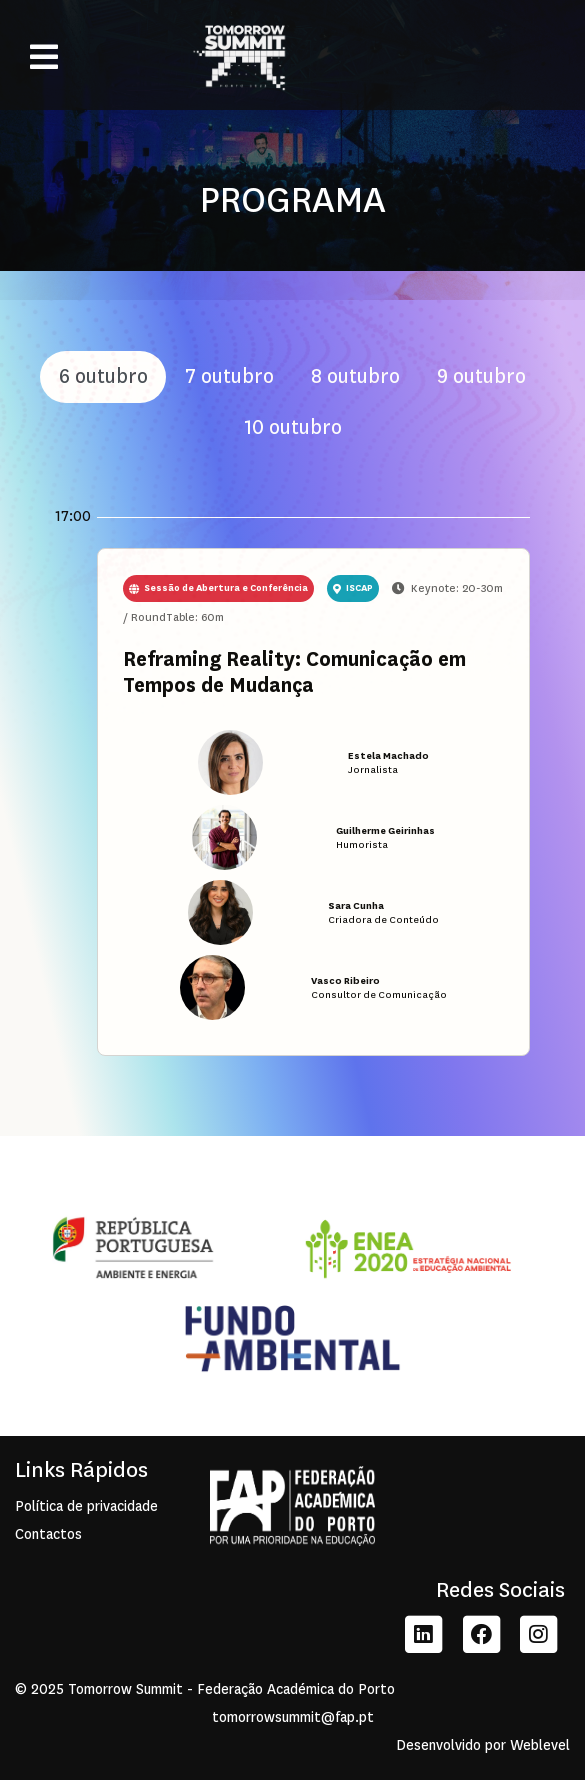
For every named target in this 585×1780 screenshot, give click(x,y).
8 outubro (355, 376)
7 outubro (229, 376)
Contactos (48, 1534)
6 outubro (103, 376)
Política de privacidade (86, 1506)
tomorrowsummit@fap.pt (293, 1717)
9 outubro (481, 376)
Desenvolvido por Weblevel (483, 1745)
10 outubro (293, 427)
